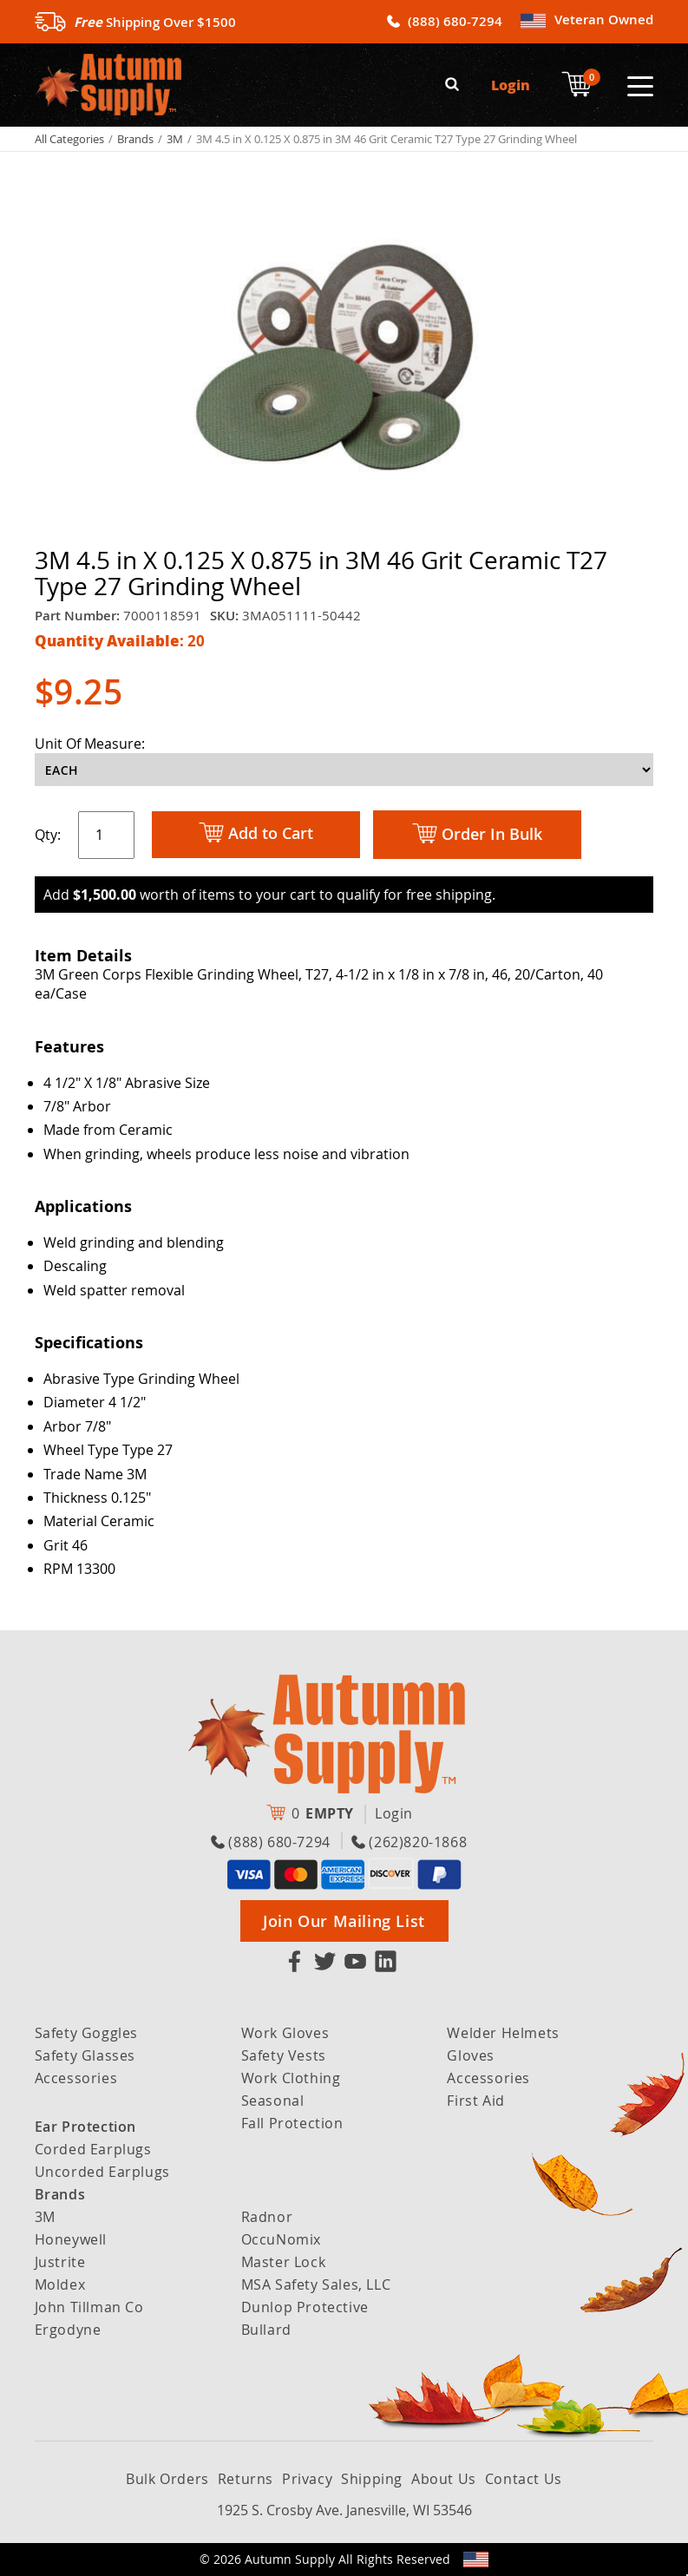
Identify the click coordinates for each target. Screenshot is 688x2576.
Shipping (372, 2478)
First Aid (475, 2100)
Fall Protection (292, 2123)
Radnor (267, 2216)
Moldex (60, 2284)
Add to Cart (256, 834)
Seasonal (273, 2100)
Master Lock (283, 2261)
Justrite (60, 2261)
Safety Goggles (86, 2032)
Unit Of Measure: (90, 743)
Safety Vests (283, 2055)
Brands (135, 139)
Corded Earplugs (93, 2149)
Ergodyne (68, 2329)
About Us (443, 2478)
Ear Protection (85, 2126)
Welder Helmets (503, 2032)
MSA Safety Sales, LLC (316, 2284)
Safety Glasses (85, 2055)
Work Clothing (291, 2078)
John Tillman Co (89, 2307)
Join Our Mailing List (344, 1921)
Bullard (266, 2329)
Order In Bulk (477, 835)
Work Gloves (285, 2032)
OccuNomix (281, 2239)
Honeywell (71, 2239)
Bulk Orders (167, 2478)
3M (175, 139)
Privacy (307, 2478)
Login (510, 85)
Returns (245, 2478)
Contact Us (523, 2478)
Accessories (76, 2078)
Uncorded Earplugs (102, 2171)
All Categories (69, 139)
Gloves (471, 2055)
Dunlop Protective (305, 2307)
